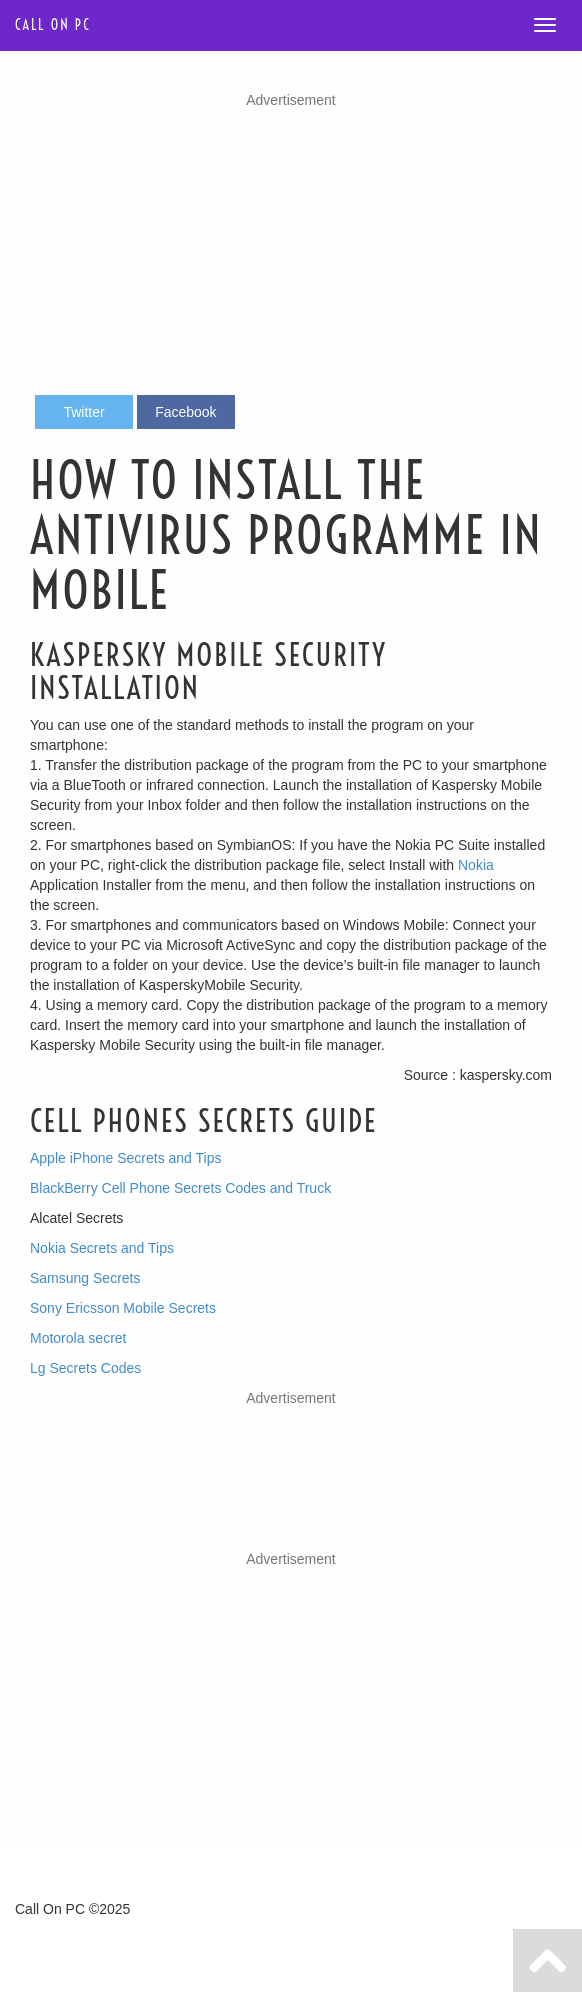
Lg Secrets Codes (85, 1368)
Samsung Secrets (85, 1278)
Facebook (185, 412)
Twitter (83, 412)
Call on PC (53, 25)
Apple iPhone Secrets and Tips (125, 1158)
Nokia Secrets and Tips (102, 1248)
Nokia (476, 865)
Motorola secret (78, 1338)
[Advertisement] (291, 250)
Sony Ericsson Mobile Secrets (123, 1308)
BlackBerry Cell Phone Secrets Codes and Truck (180, 1188)
